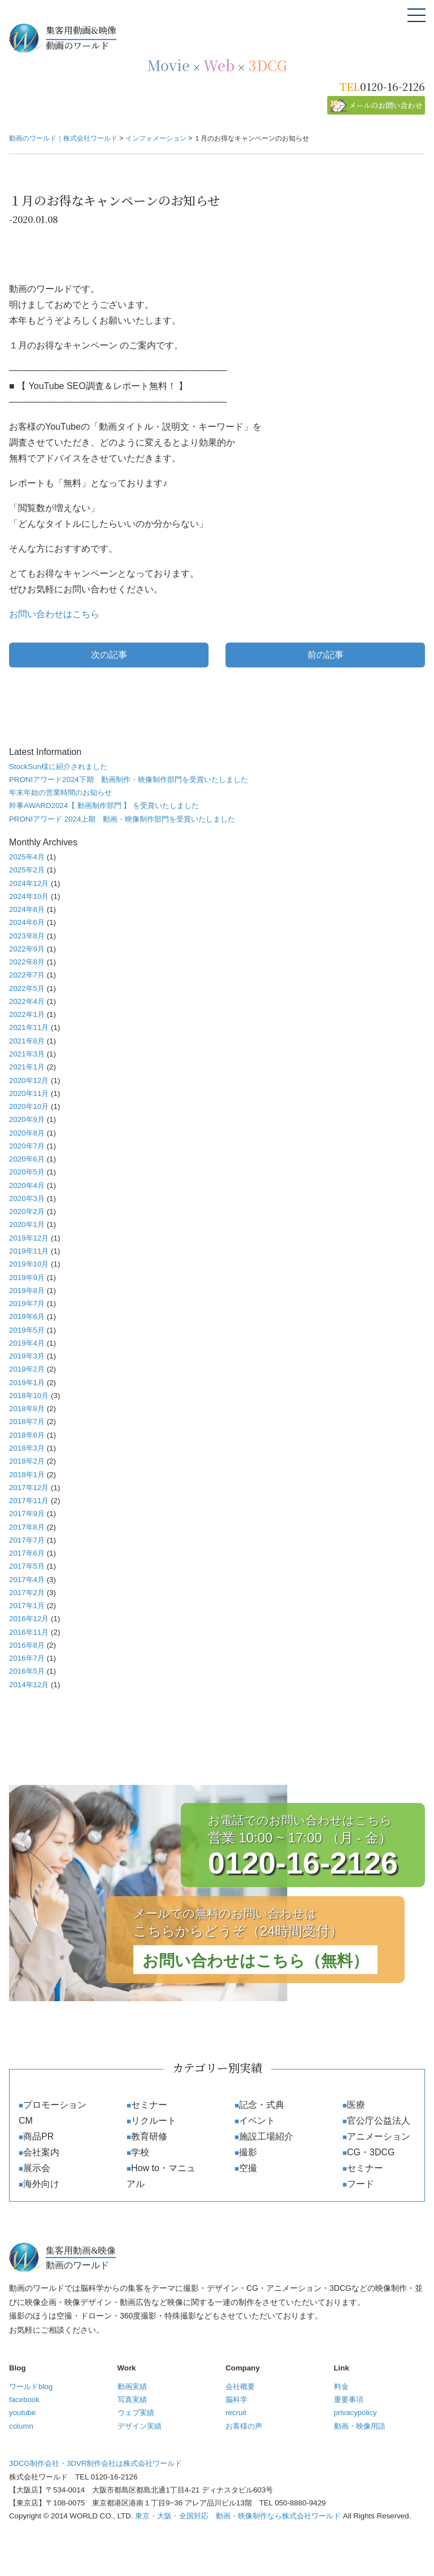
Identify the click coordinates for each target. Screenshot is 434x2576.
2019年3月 (27, 1356)
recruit (235, 2412)
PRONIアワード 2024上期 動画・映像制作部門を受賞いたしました (122, 819)
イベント (257, 2120)
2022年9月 (27, 949)
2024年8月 (27, 909)
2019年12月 (29, 1238)
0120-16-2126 (392, 86)
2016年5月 (27, 1671)
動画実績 (132, 2386)
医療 (356, 2105)
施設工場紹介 (266, 2136)
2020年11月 (29, 1093)
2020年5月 (27, 1172)
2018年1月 (27, 1474)
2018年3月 (27, 1448)
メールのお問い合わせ (385, 105)
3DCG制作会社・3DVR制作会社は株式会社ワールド (95, 2463)
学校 (140, 2152)
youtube (22, 2412)
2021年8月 (27, 1041)
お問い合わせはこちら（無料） (255, 1961)
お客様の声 (243, 2426)
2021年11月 (29, 1027)
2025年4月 (27, 857)
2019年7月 (27, 1303)
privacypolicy (355, 2412)
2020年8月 (27, 1133)
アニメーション (378, 2136)
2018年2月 (27, 1461)
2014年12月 (29, 1684)
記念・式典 (261, 2105)
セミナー (149, 2105)
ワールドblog (31, 2386)
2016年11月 (29, 1632)
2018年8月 (27, 1408)
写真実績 (132, 2399)
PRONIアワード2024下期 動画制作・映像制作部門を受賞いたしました (128, 779)
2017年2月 (27, 1592)
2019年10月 (29, 1264)
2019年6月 (27, 1316)
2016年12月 (29, 1618)
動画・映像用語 (359, 2426)
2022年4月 (27, 1001)
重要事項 (348, 2399)
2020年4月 (27, 1185)
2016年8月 (27, 1645)
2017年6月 (27, 1553)
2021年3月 (27, 1054)
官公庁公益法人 (378, 2120)
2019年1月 (27, 1382)
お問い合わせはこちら (54, 614)
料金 (341, 2386)
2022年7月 (27, 975)
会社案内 (41, 2152)
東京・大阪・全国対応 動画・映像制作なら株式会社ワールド (238, 2516)
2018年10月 (29, 1395)
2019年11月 (29, 1251)
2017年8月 (27, 1527)
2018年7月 (27, 1421)
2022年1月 (27, 1014)
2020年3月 (27, 1198)
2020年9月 (27, 1119)
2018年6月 (27, 1435)
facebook (24, 2399)
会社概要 (240, 2386)
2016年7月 (27, 1658)
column (21, 2426)
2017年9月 (27, 1513)
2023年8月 (27, 936)
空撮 (248, 2168)
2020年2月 (27, 1211)
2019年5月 (27, 1330)
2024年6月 (27, 922)
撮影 (248, 2152)
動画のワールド (235, 37)
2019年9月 (27, 1277)
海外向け (41, 2184)
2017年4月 (27, 1579)
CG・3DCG (370, 2152)
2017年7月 (27, 1540)
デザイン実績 (140, 2426)
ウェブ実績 (136, 2412)
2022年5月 (27, 988)
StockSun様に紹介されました (58, 766)
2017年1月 (27, 1605)
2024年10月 (29, 896)
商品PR (38, 2136)
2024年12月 (29, 883)
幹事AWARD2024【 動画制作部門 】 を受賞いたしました (104, 805)
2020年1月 (27, 1224)
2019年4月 (27, 1343)
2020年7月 (27, 1146)
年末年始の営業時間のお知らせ (60, 792)
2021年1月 (27, 1067)
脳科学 (236, 2399)
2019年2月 (27, 1369)
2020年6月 (27, 1159)
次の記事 (109, 655)
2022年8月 (27, 962)
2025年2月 (27, 870)
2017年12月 (29, 1487)
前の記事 (325, 655)
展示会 (36, 2168)
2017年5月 (27, 1566)
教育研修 (149, 2136)
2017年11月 (29, 1500)
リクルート (153, 2120)
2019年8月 (27, 1290)
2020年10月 (29, 1106)
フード (360, 2184)
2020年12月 (29, 1080)
